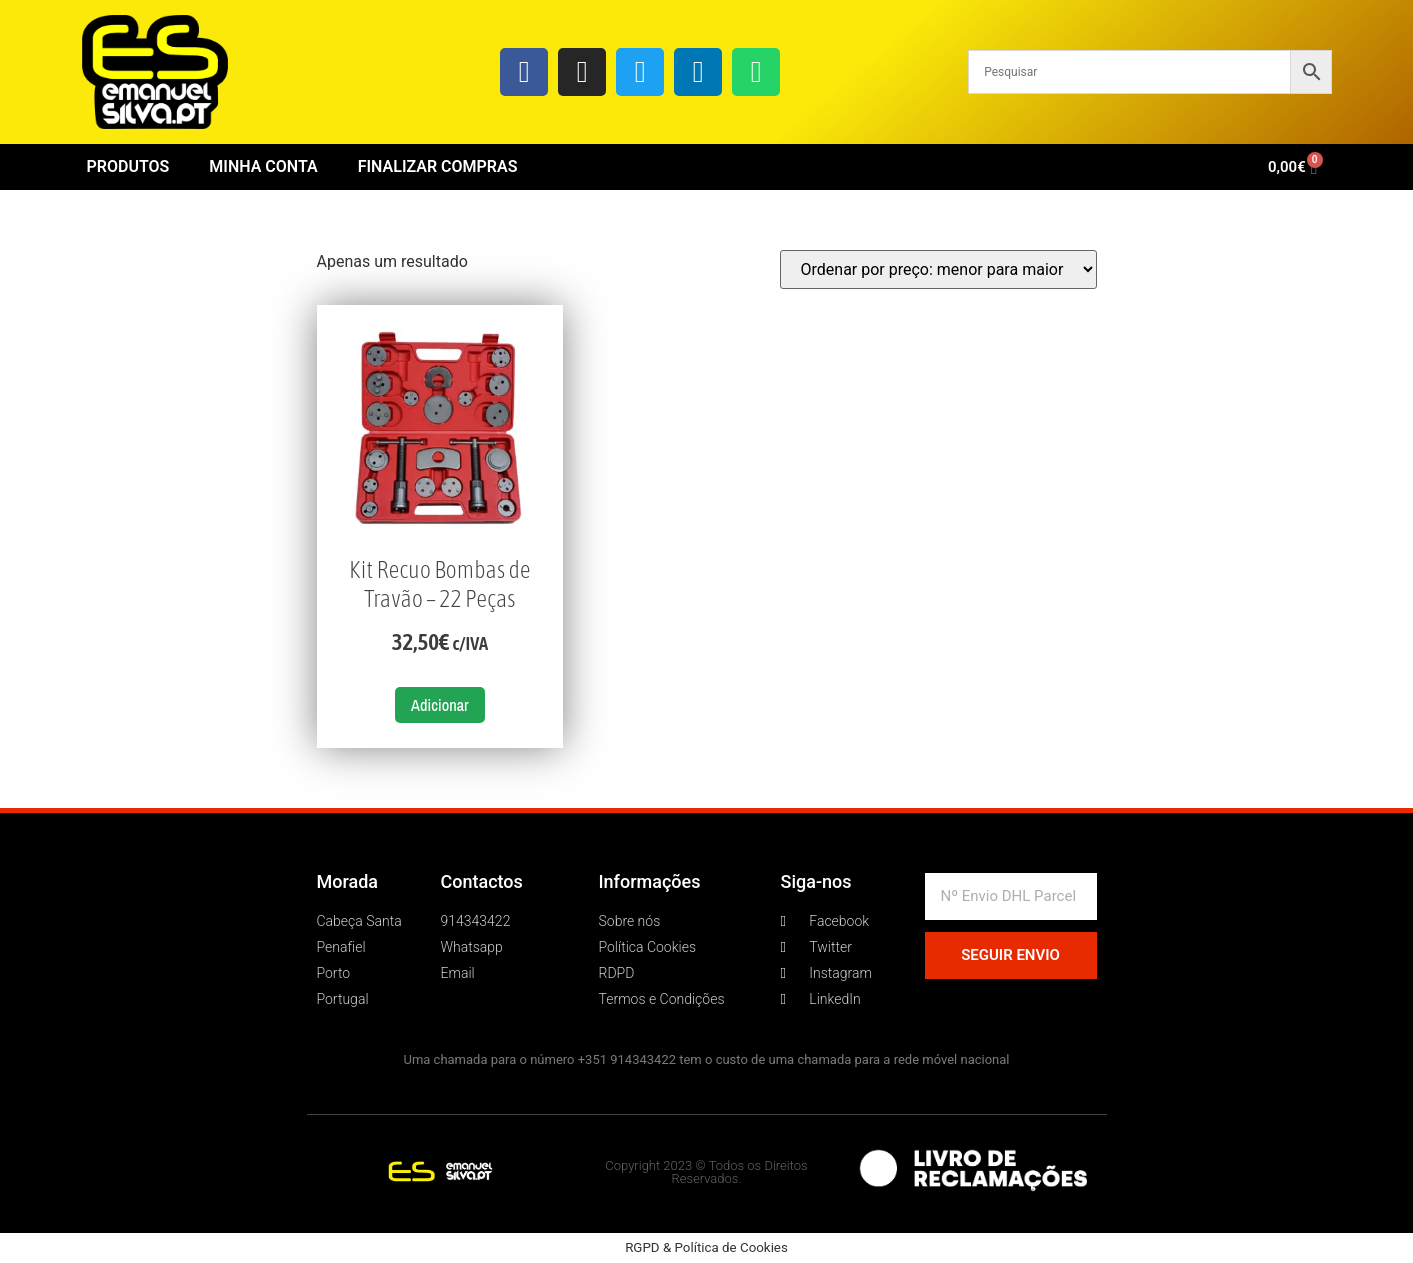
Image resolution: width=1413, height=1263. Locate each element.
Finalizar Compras (438, 166)
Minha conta (263, 166)
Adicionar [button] (440, 705)
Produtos (128, 166)
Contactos (482, 881)
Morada (348, 881)
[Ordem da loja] (938, 269)
